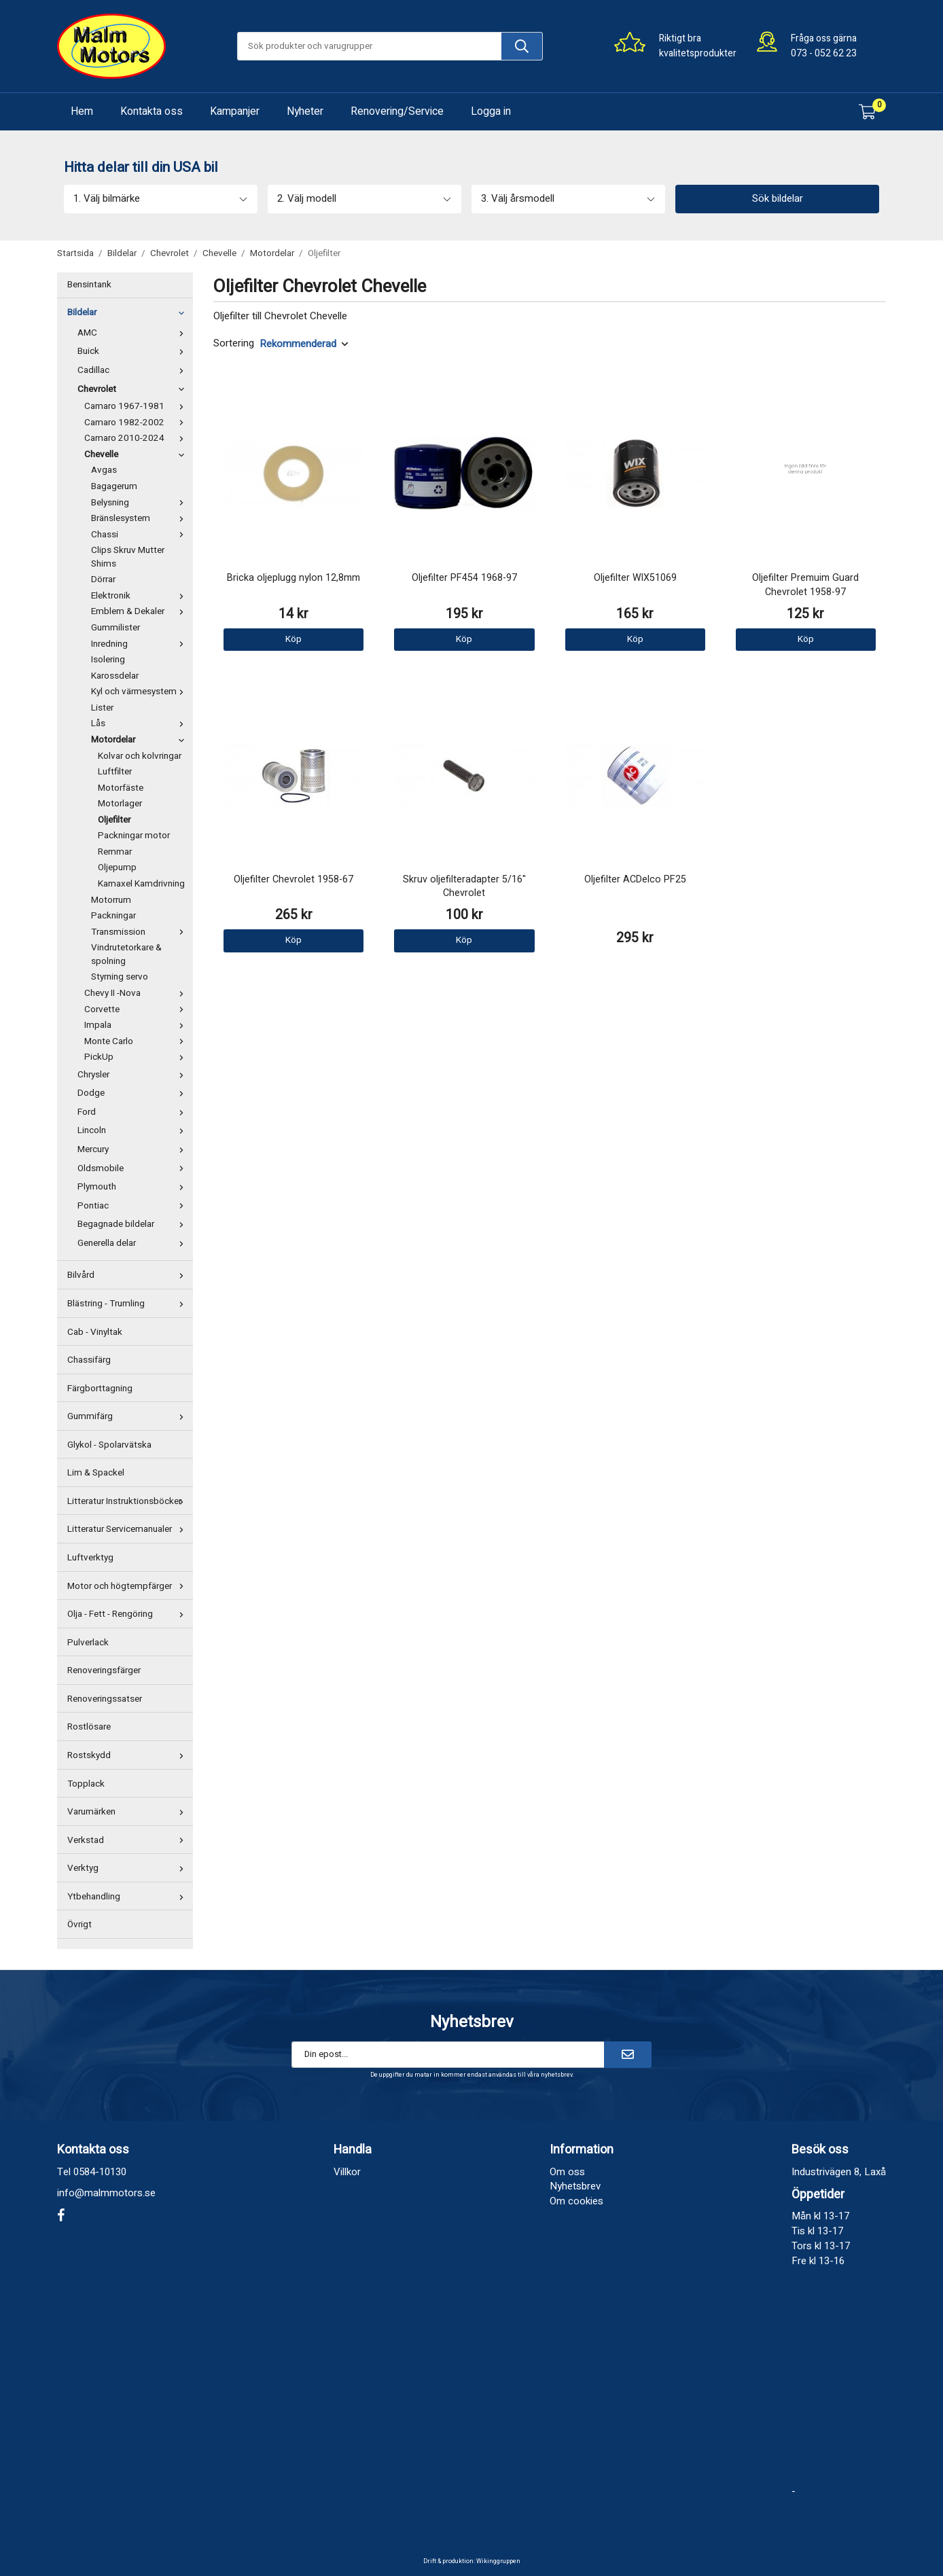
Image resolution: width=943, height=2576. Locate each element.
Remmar (115, 852)
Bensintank (89, 284)
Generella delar (133, 1243)
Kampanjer (235, 111)
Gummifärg (128, 1416)
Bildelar (128, 312)
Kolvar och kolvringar (139, 756)
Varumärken (128, 1812)
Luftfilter (115, 772)
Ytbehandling (128, 1896)
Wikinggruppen (498, 2561)
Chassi (140, 534)
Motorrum (111, 900)
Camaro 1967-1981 (137, 406)
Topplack (86, 1784)
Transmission (140, 932)
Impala (137, 1025)
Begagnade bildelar (133, 1224)
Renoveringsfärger (104, 1670)
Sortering (233, 343)
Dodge (133, 1093)
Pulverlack (88, 1642)
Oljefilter (114, 820)
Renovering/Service (397, 111)
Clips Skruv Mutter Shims (127, 557)
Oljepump (117, 867)
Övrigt (79, 1924)
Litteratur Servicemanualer (128, 1529)
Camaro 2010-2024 (137, 438)
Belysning (140, 502)
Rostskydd (128, 1755)
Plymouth (133, 1187)
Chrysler (133, 1074)
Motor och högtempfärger (128, 1586)
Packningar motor (134, 835)
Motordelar (140, 740)
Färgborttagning (99, 1388)
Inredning (140, 644)
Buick (133, 351)
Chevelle (137, 454)
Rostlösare (89, 1727)
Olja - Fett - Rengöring (128, 1614)
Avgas (104, 470)
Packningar (113, 916)
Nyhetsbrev (575, 2186)
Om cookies (576, 2201)
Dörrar (103, 579)
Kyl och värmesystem (140, 691)
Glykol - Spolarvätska (109, 1445)
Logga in (491, 111)
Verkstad (128, 1840)
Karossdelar (115, 676)
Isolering (108, 659)
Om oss (567, 2171)
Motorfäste (120, 788)
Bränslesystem (140, 518)
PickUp (137, 1057)
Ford (133, 1112)
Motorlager (120, 803)
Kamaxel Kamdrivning (141, 884)
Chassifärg (89, 1360)
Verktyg (128, 1868)
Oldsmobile (133, 1168)
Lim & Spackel (95, 1473)
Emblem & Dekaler (140, 611)
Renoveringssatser (104, 1699)
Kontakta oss (151, 111)
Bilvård (128, 1275)
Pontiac (133, 1206)
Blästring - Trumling (128, 1303)
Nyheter (305, 111)
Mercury (133, 1149)
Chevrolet (133, 389)
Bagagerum (114, 486)
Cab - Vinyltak (94, 1332)
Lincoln (133, 1130)
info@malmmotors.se (106, 2192)
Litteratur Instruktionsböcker (128, 1501)
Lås (140, 723)
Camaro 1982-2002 (137, 422)
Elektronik (140, 596)
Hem (82, 111)
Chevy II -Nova (137, 993)
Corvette (137, 1009)
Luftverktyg (90, 1557)
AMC (133, 333)
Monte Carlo (137, 1041)
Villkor (347, 2171)
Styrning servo (119, 977)
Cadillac (133, 370)
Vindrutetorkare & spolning (126, 954)
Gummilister (115, 627)
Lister (102, 708)
